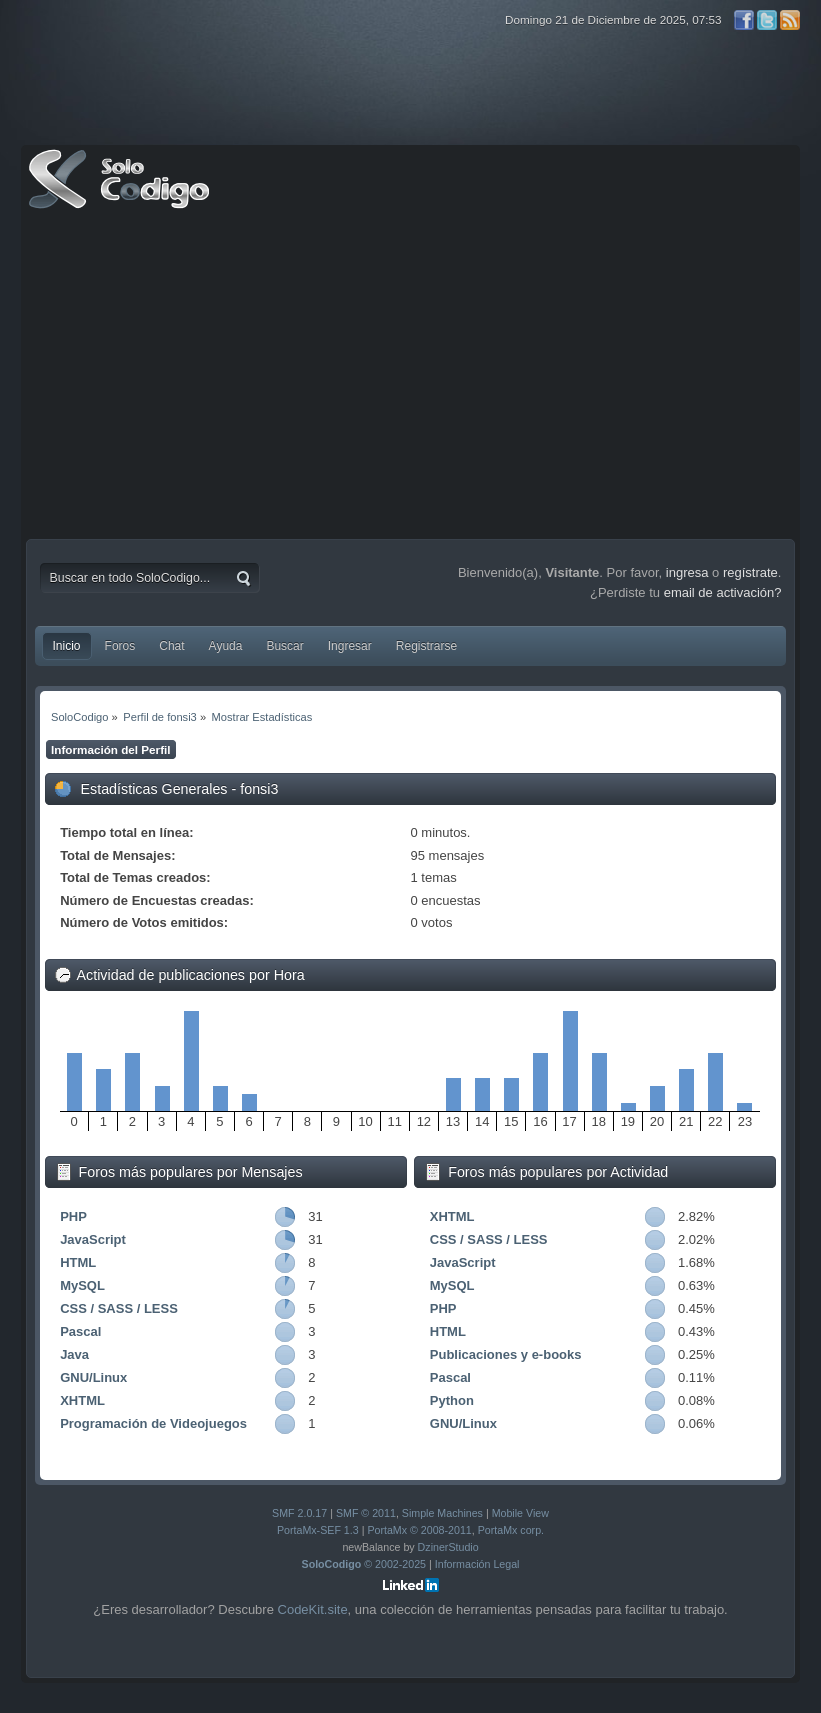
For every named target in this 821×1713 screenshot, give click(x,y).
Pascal (80, 1331)
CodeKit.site (313, 1609)
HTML (78, 1262)
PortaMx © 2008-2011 (419, 1530)
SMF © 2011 (366, 1513)
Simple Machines (442, 1513)
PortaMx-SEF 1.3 (318, 1530)
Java (74, 1354)
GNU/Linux (93, 1377)
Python (452, 1400)
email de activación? (723, 592)
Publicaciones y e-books (506, 1354)
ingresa (687, 572)
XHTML (82, 1400)
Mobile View (520, 1513)
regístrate (750, 572)
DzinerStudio (448, 1547)
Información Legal (477, 1564)
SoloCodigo (121, 194)
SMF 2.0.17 (299, 1513)
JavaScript (93, 1239)
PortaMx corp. (511, 1530)
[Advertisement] (411, 379)
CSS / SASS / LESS (119, 1308)
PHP (73, 1216)
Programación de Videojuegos (153, 1423)
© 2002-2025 (364, 1564)
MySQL (82, 1285)
